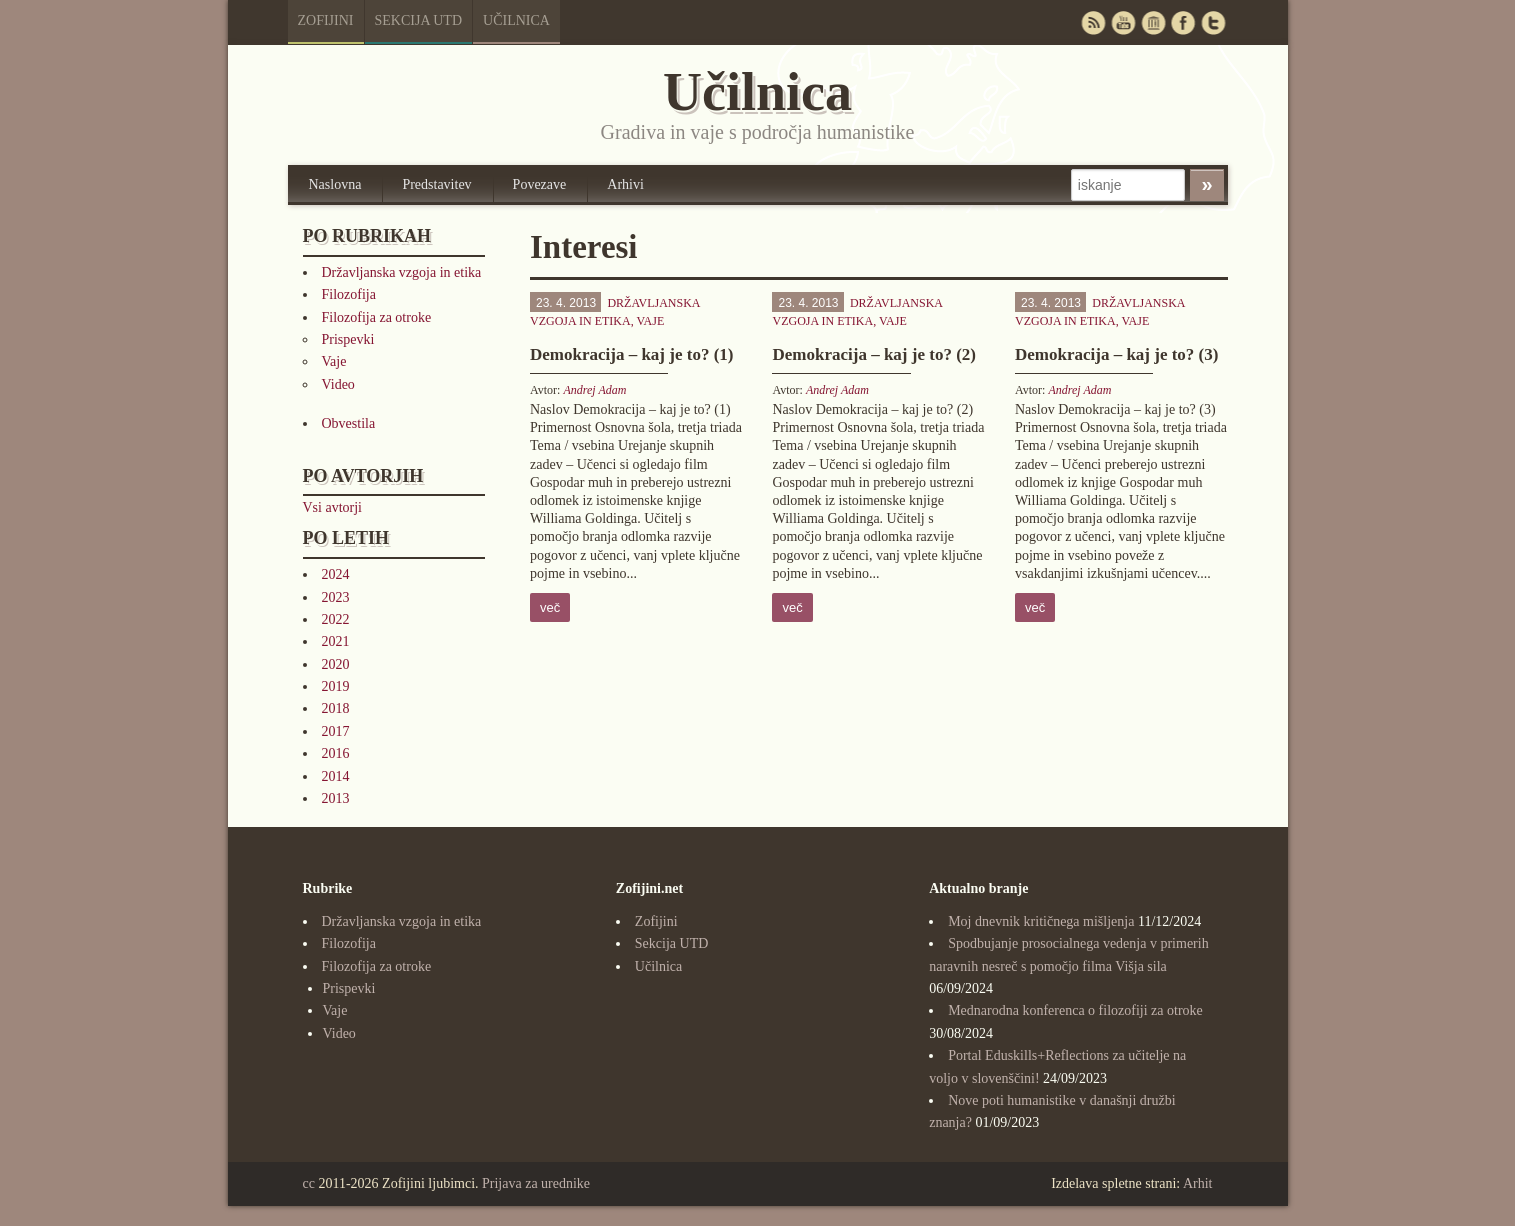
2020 (336, 664)
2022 (336, 619)
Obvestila (349, 423)
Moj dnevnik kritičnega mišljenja (1041, 921)
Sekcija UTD (419, 20)
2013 (336, 798)
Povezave (540, 184)
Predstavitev (436, 184)
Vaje (334, 361)
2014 (336, 776)
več (550, 607)
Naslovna (335, 184)
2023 (336, 597)
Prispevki (348, 339)
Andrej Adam (594, 390)
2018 (336, 708)
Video (338, 384)
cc (309, 1183)
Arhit (1198, 1183)
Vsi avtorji (333, 507)
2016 (336, 753)
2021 (336, 641)
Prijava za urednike (536, 1183)
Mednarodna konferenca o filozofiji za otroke (1075, 1010)
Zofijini (326, 20)
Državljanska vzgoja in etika (402, 272)
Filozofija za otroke (377, 317)
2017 (336, 731)
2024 (336, 574)
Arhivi (625, 184)
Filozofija (349, 294)
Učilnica (516, 20)
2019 (336, 686)
